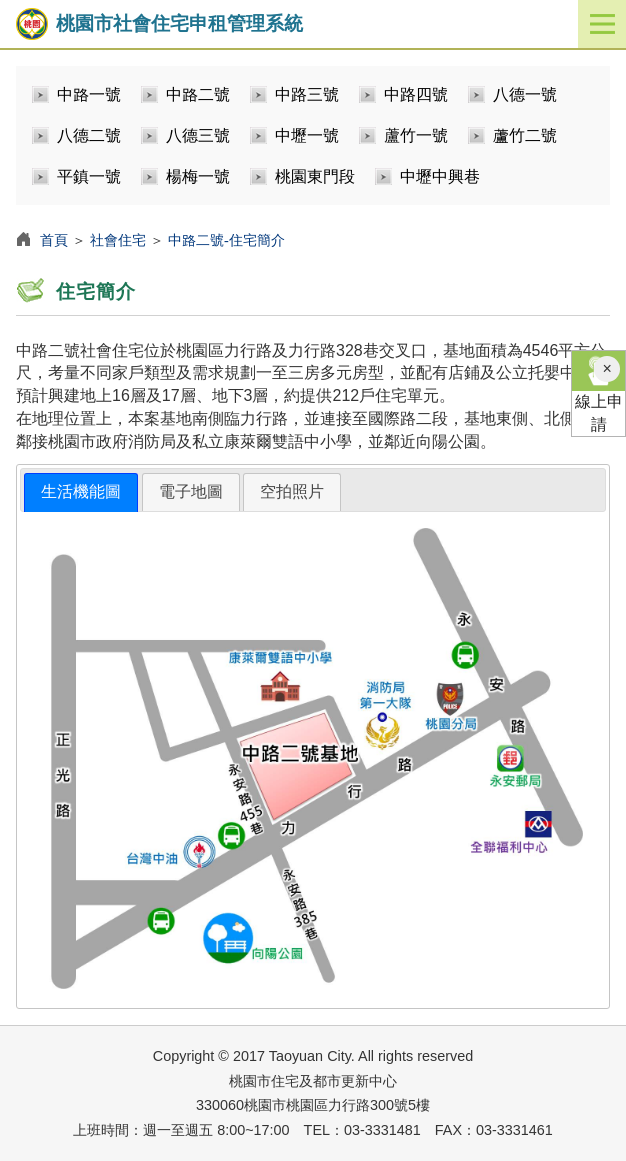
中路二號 (198, 94)
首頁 (54, 240)
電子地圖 (191, 491)
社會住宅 (118, 240)
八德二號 (89, 135)
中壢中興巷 (440, 176)
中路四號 (416, 94)
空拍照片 (292, 491)
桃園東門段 (315, 176)
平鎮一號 (89, 176)
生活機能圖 (81, 491)
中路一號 (89, 94)
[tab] (81, 492)
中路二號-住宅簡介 (226, 240)
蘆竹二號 (525, 135)
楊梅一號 (198, 176)
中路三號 (307, 94)
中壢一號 (307, 135)
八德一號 (525, 94)
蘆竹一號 (416, 135)
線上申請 (598, 392)
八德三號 (198, 135)
